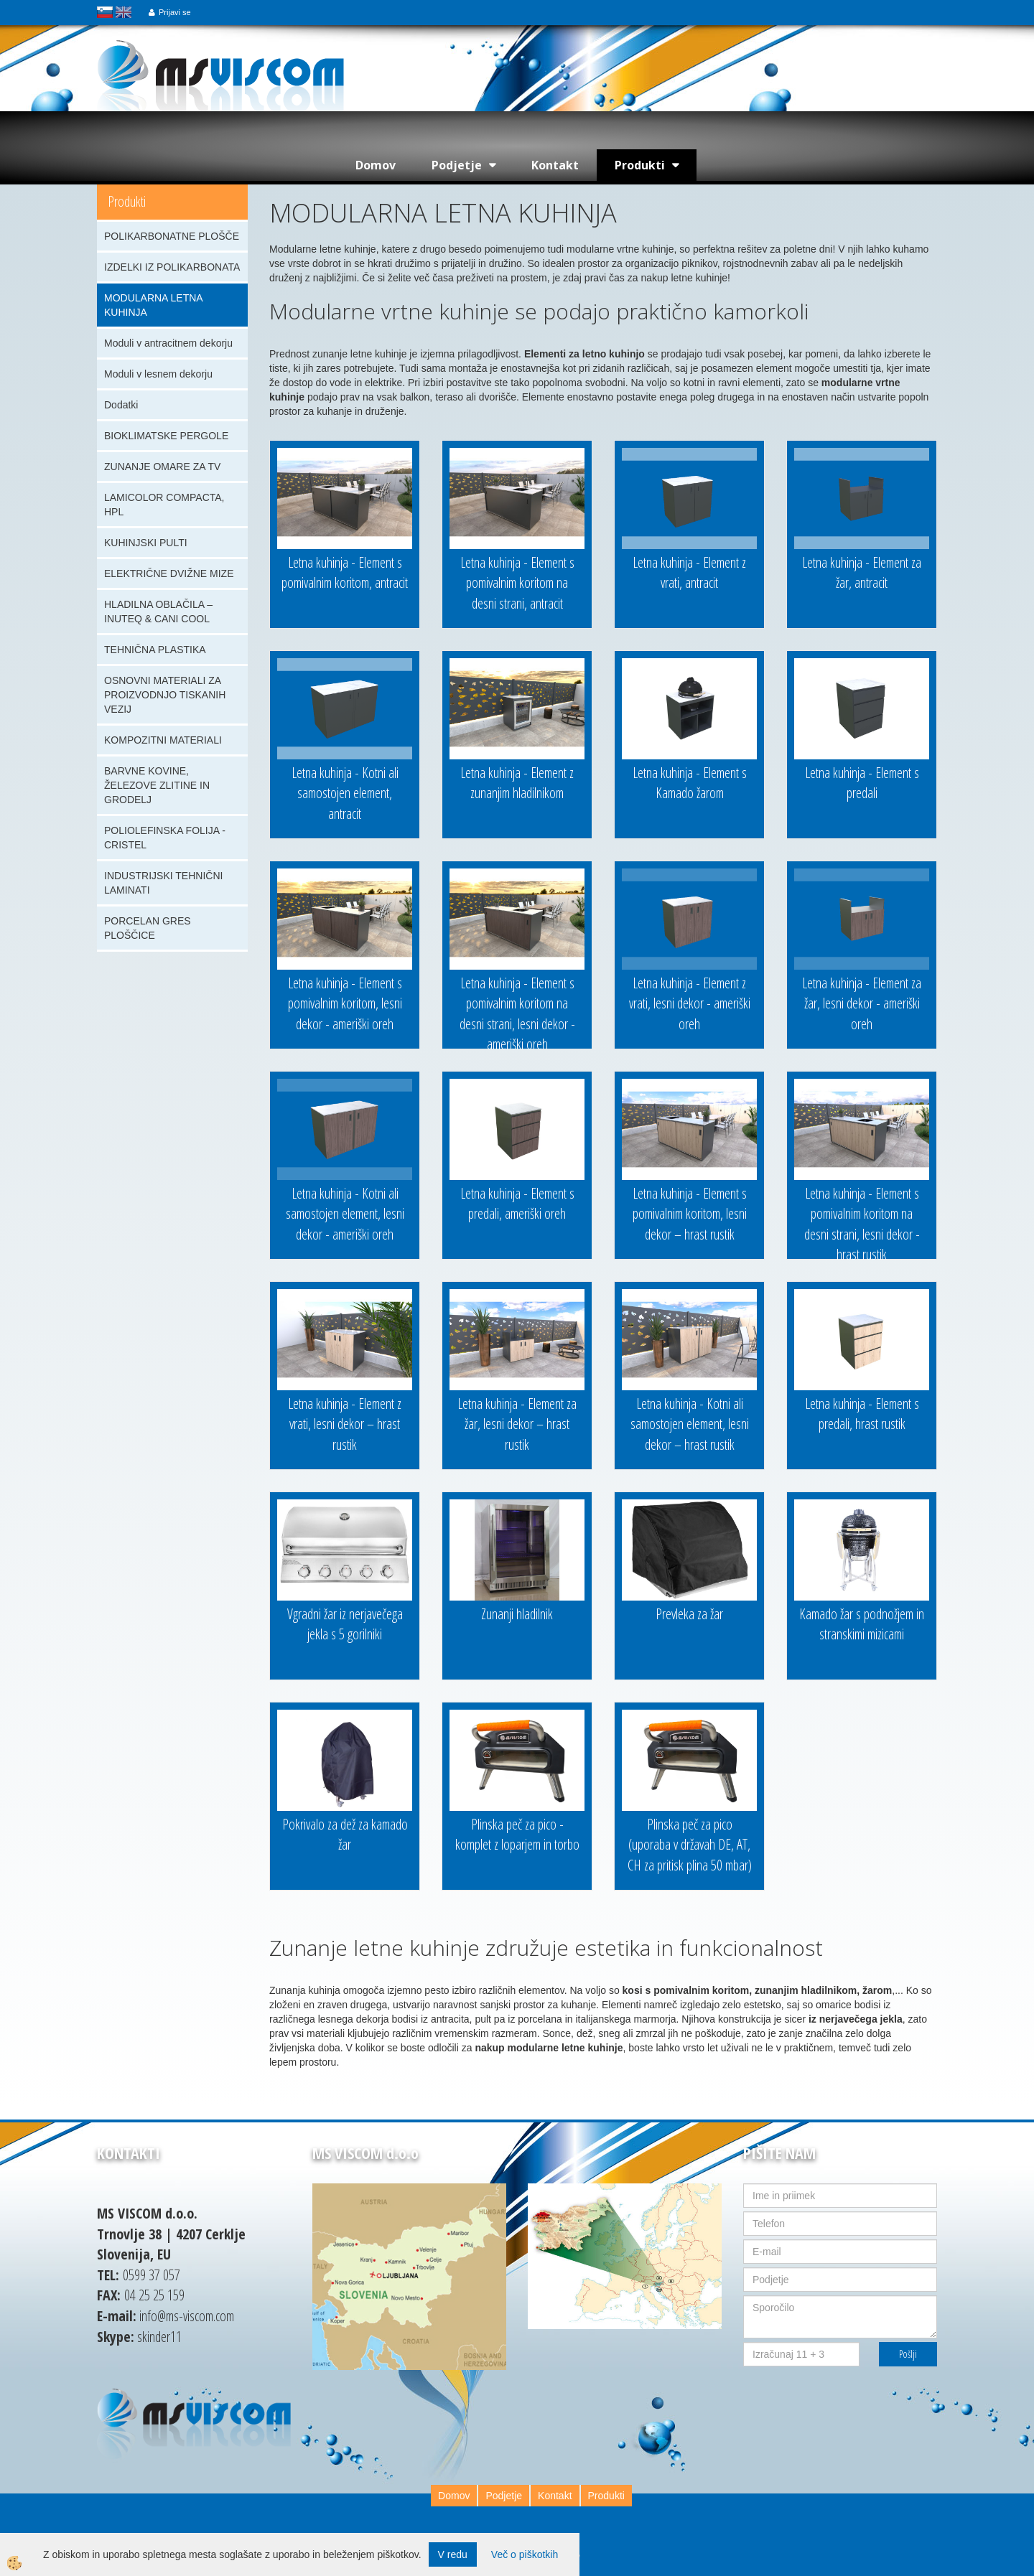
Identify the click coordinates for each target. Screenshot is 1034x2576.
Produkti (640, 165)
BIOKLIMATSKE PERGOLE (166, 435)
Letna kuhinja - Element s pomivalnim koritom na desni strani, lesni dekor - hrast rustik (862, 1224)
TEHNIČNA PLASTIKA (155, 649)
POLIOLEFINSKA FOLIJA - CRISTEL (164, 838)
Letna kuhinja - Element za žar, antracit (861, 573)
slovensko (105, 12)
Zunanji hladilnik (517, 1614)
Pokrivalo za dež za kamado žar (345, 1834)
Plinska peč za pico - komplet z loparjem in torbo (517, 1834)
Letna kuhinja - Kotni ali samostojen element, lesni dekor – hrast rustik (689, 1424)
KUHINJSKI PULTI (145, 542)
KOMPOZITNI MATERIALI (163, 740)
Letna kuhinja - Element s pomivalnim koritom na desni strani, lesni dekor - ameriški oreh (517, 1013)
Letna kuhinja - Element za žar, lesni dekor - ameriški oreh (861, 1003)
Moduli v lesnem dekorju (158, 374)
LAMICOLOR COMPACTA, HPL (164, 504)
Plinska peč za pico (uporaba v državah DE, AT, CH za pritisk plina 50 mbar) (690, 1844)
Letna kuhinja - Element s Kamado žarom (690, 783)
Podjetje (457, 165)
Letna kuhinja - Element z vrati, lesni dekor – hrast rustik (344, 1424)
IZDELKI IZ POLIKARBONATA (172, 267)
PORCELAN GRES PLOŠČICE (147, 928)
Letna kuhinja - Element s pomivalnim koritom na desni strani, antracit (517, 583)
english (123, 12)
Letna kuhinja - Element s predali (862, 783)
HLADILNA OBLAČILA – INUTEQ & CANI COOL (158, 611)
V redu (452, 2554)
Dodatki (121, 405)
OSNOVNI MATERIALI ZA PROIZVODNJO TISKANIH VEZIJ (164, 695)
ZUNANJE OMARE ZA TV (162, 466)
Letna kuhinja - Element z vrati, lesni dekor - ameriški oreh (689, 1003)
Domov (375, 165)
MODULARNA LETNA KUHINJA (153, 305)
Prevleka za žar (689, 1614)
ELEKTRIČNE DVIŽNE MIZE (168, 573)
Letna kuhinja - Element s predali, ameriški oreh (517, 1204)
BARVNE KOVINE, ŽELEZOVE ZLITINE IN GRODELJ (157, 785)
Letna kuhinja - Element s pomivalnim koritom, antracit (344, 573)
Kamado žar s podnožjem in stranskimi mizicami (861, 1624)
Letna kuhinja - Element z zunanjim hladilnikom (517, 783)
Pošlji (908, 2354)
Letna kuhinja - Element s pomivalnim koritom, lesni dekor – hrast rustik (690, 1214)
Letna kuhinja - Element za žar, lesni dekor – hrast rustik (517, 1424)
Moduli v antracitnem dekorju (168, 343)
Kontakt (555, 165)
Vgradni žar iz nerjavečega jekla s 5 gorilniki (345, 1624)
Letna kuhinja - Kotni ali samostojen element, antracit (345, 793)
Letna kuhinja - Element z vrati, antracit (689, 573)
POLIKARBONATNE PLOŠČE (171, 236)
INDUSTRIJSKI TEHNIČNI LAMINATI (163, 883)
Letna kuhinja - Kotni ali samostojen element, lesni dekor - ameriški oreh (345, 1214)
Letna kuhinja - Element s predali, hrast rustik (862, 1414)
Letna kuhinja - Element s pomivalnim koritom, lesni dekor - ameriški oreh (345, 1003)
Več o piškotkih (524, 2554)
